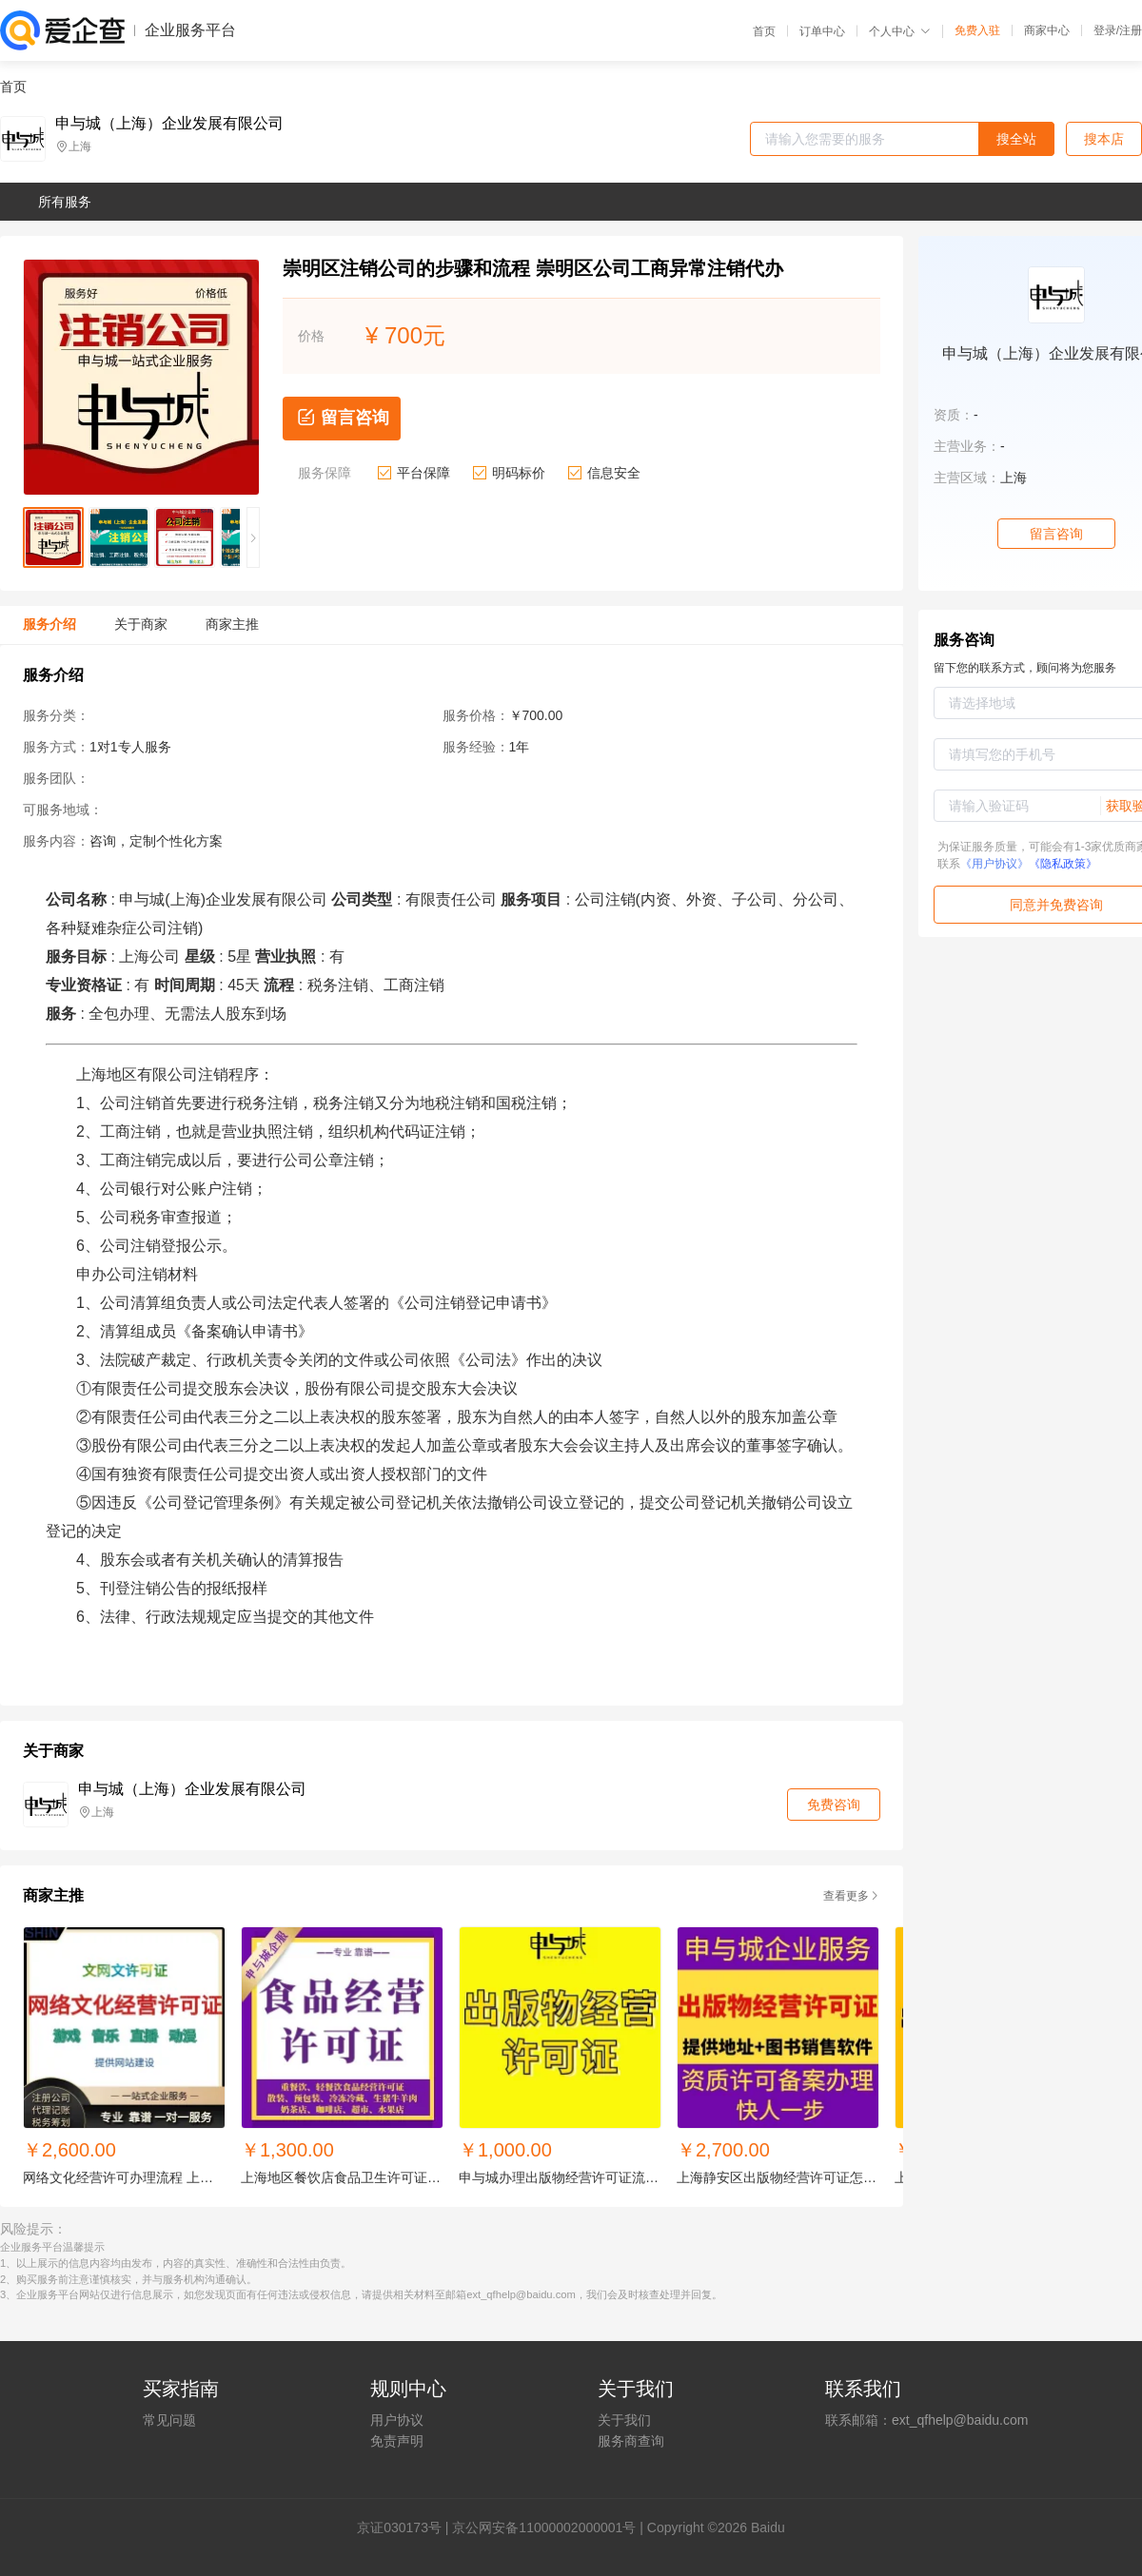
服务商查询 (631, 2441)
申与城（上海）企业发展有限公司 (169, 123)
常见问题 (169, 2420)
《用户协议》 (994, 863)
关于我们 (624, 2420)
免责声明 (396, 2441)
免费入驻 (977, 30)
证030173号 (406, 2527)
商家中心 (1047, 30)
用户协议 (396, 2420)
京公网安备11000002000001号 (544, 2527)
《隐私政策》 (1063, 863)
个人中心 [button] (900, 31)
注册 (1130, 30)
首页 (764, 31)
